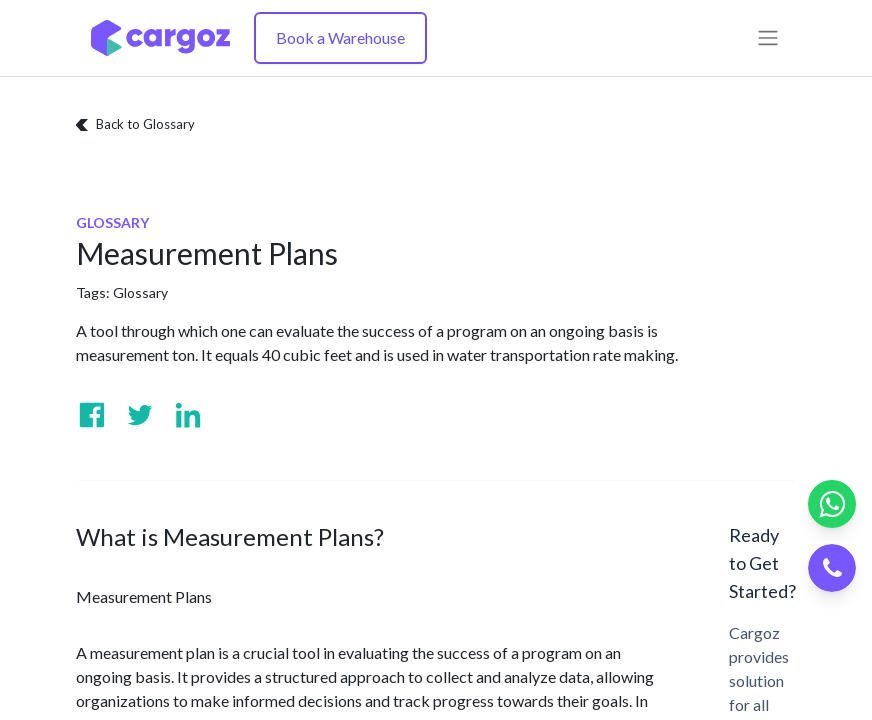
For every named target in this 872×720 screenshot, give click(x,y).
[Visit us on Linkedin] (188, 415)
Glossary (140, 292)
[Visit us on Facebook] (92, 415)
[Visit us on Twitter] (140, 415)
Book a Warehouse (340, 37)
